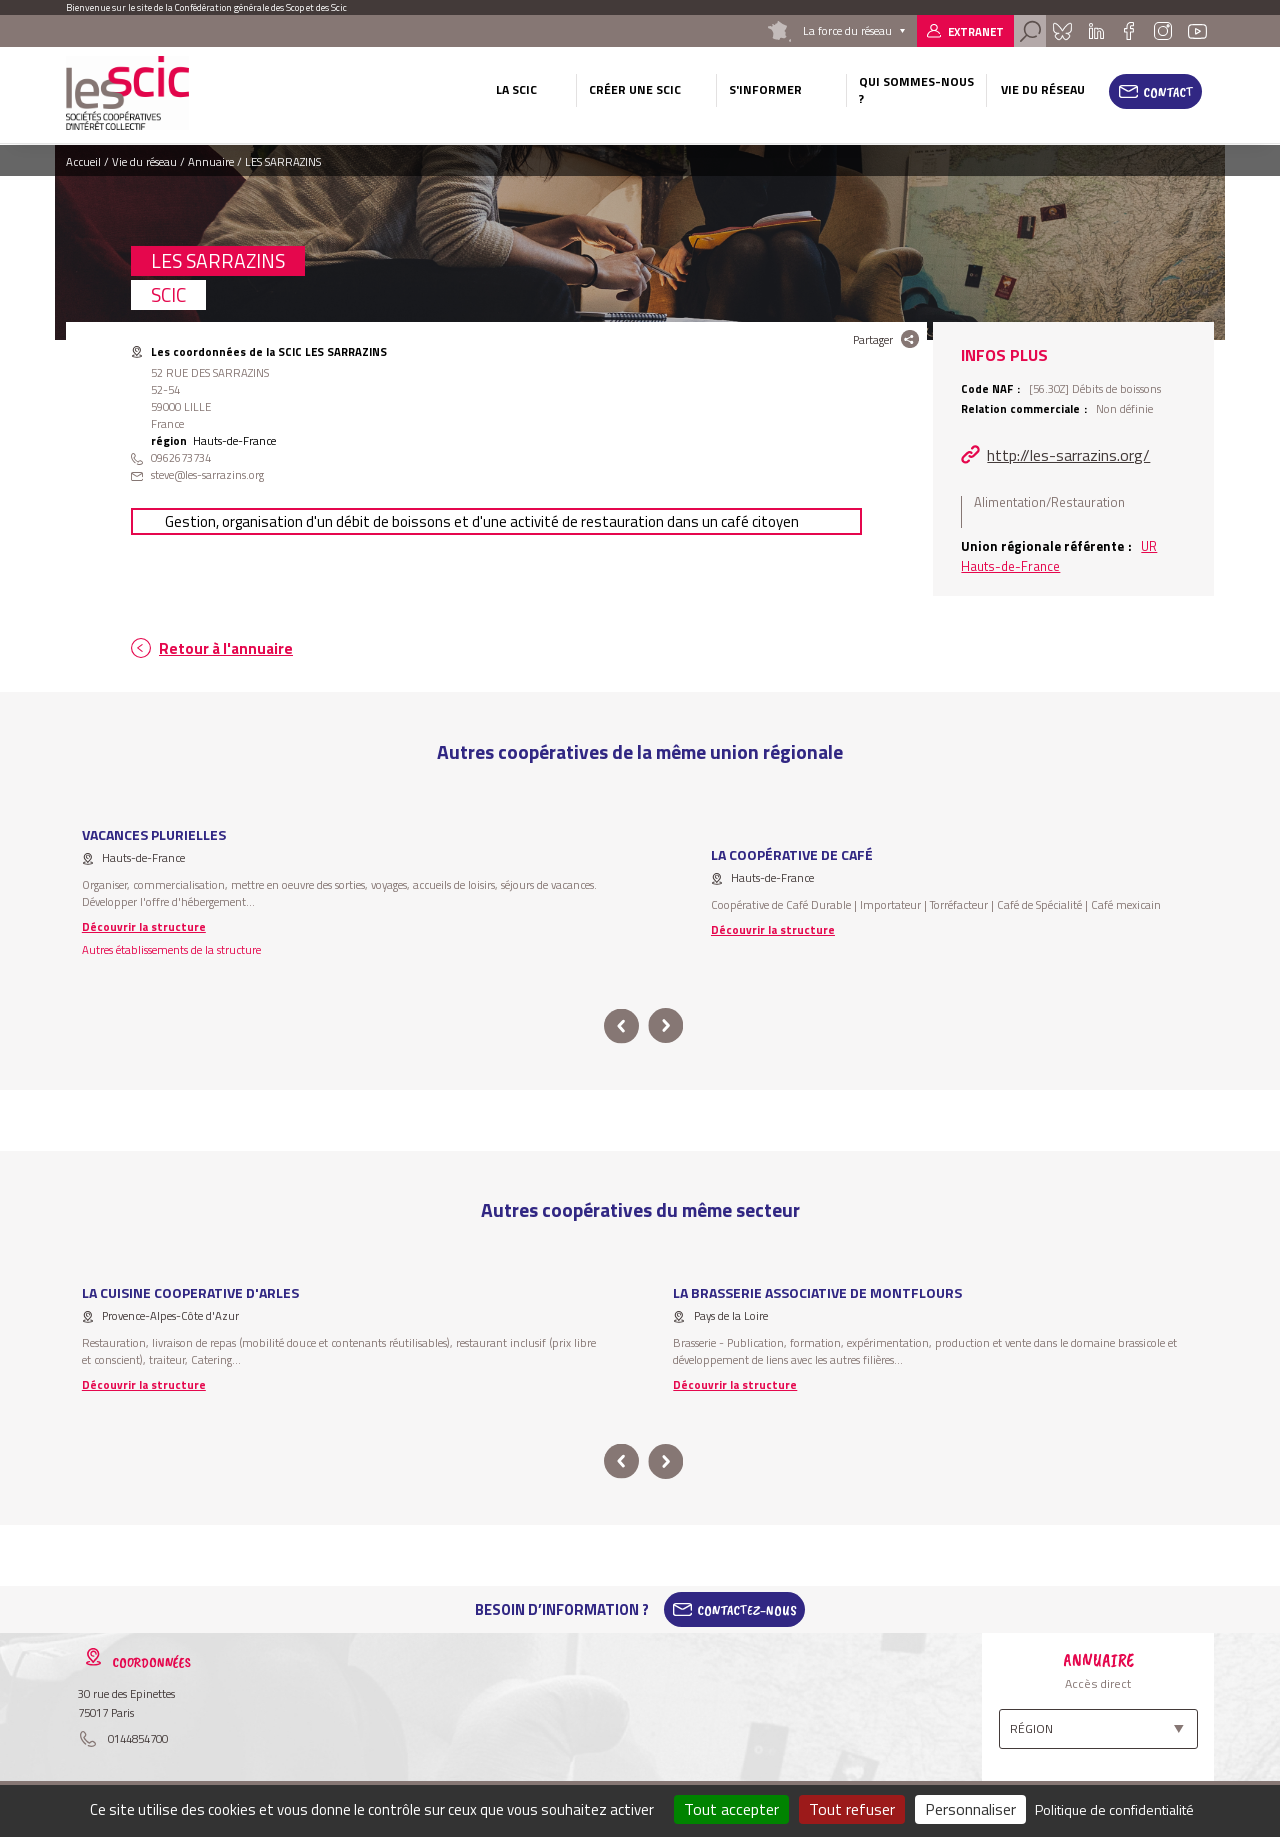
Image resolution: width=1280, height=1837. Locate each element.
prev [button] (621, 1026)
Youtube (1198, 31)
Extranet (976, 31)
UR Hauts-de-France (1059, 556)
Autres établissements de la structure (171, 949)
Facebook (1128, 31)
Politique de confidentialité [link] (1114, 1809)
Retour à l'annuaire (226, 648)
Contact (1168, 92)
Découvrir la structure (144, 926)
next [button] (665, 1026)
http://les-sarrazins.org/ (1068, 455)
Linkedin (1096, 31)
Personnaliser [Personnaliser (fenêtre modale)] (970, 1809)
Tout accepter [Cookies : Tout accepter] (731, 1809)
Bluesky (1062, 31)
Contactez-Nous (747, 1610)
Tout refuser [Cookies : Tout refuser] (852, 1809)
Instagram (1162, 31)
